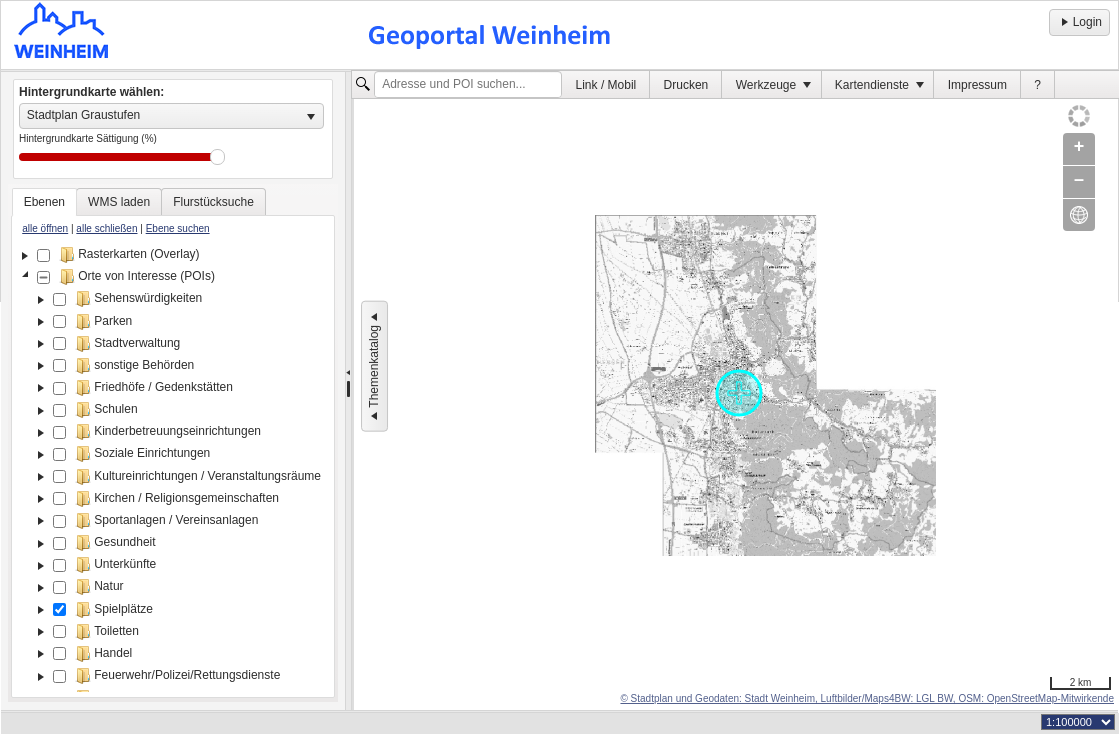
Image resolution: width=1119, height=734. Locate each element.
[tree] (173, 468)
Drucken (686, 85)
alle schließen (106, 228)
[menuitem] (606, 84)
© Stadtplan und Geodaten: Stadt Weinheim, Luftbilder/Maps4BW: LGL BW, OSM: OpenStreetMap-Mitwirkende (867, 698)
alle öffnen (45, 228)
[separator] (348, 391)
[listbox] (171, 116)
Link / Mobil (606, 85)
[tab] (44, 202)
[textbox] (468, 85)
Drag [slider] (217, 157)
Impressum (977, 85)
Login (1079, 22)
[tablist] (173, 443)
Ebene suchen (178, 228)
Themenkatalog (374, 366)
